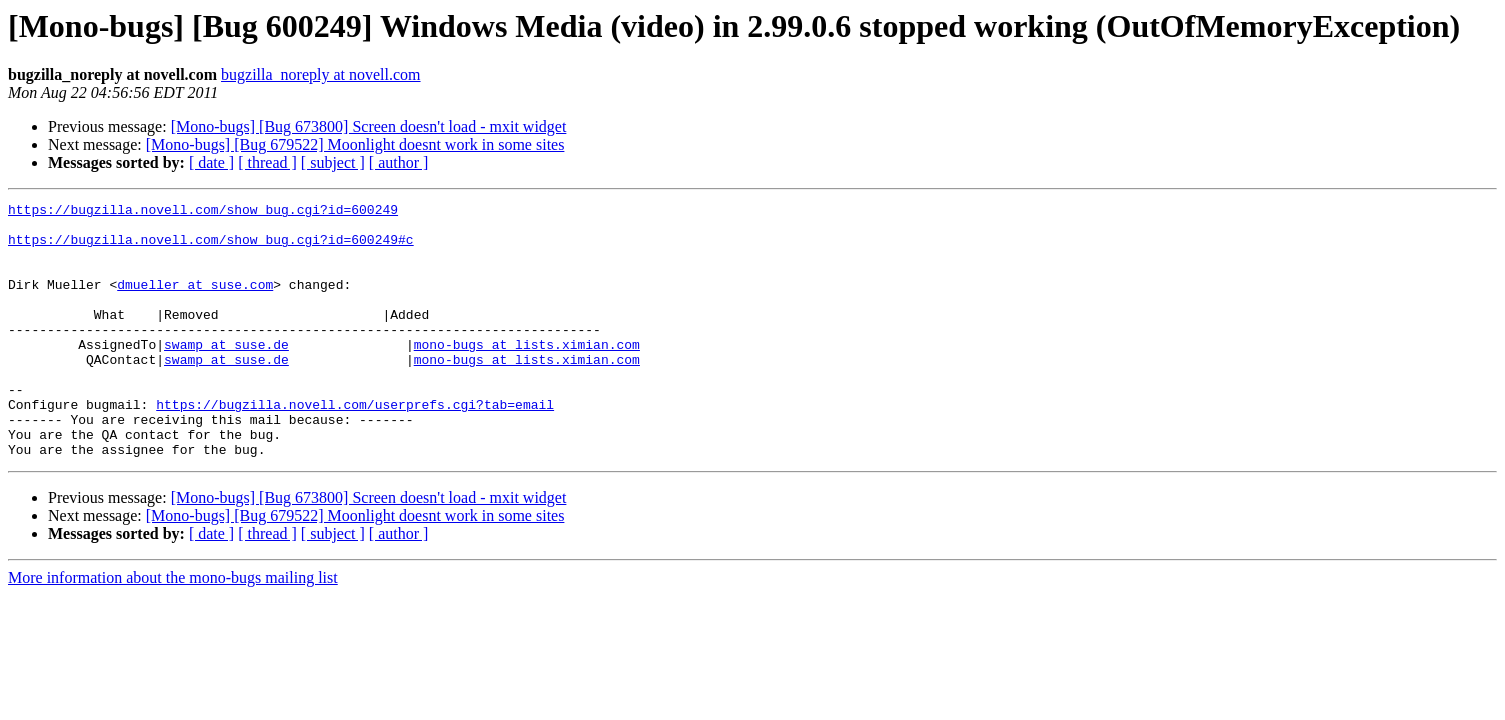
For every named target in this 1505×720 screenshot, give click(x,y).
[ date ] (211, 162)
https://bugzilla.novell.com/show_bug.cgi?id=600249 (203, 212)
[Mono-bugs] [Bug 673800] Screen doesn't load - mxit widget (369, 126)
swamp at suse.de (226, 374)
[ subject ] (333, 162)
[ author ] (399, 162)
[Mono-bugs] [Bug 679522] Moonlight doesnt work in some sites (355, 144)
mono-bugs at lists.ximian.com (527, 374)
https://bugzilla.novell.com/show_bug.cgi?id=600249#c (211, 248)
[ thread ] (267, 162)
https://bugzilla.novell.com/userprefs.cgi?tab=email (355, 446)
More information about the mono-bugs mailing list (173, 628)
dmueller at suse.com (195, 302)
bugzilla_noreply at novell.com (321, 74)
